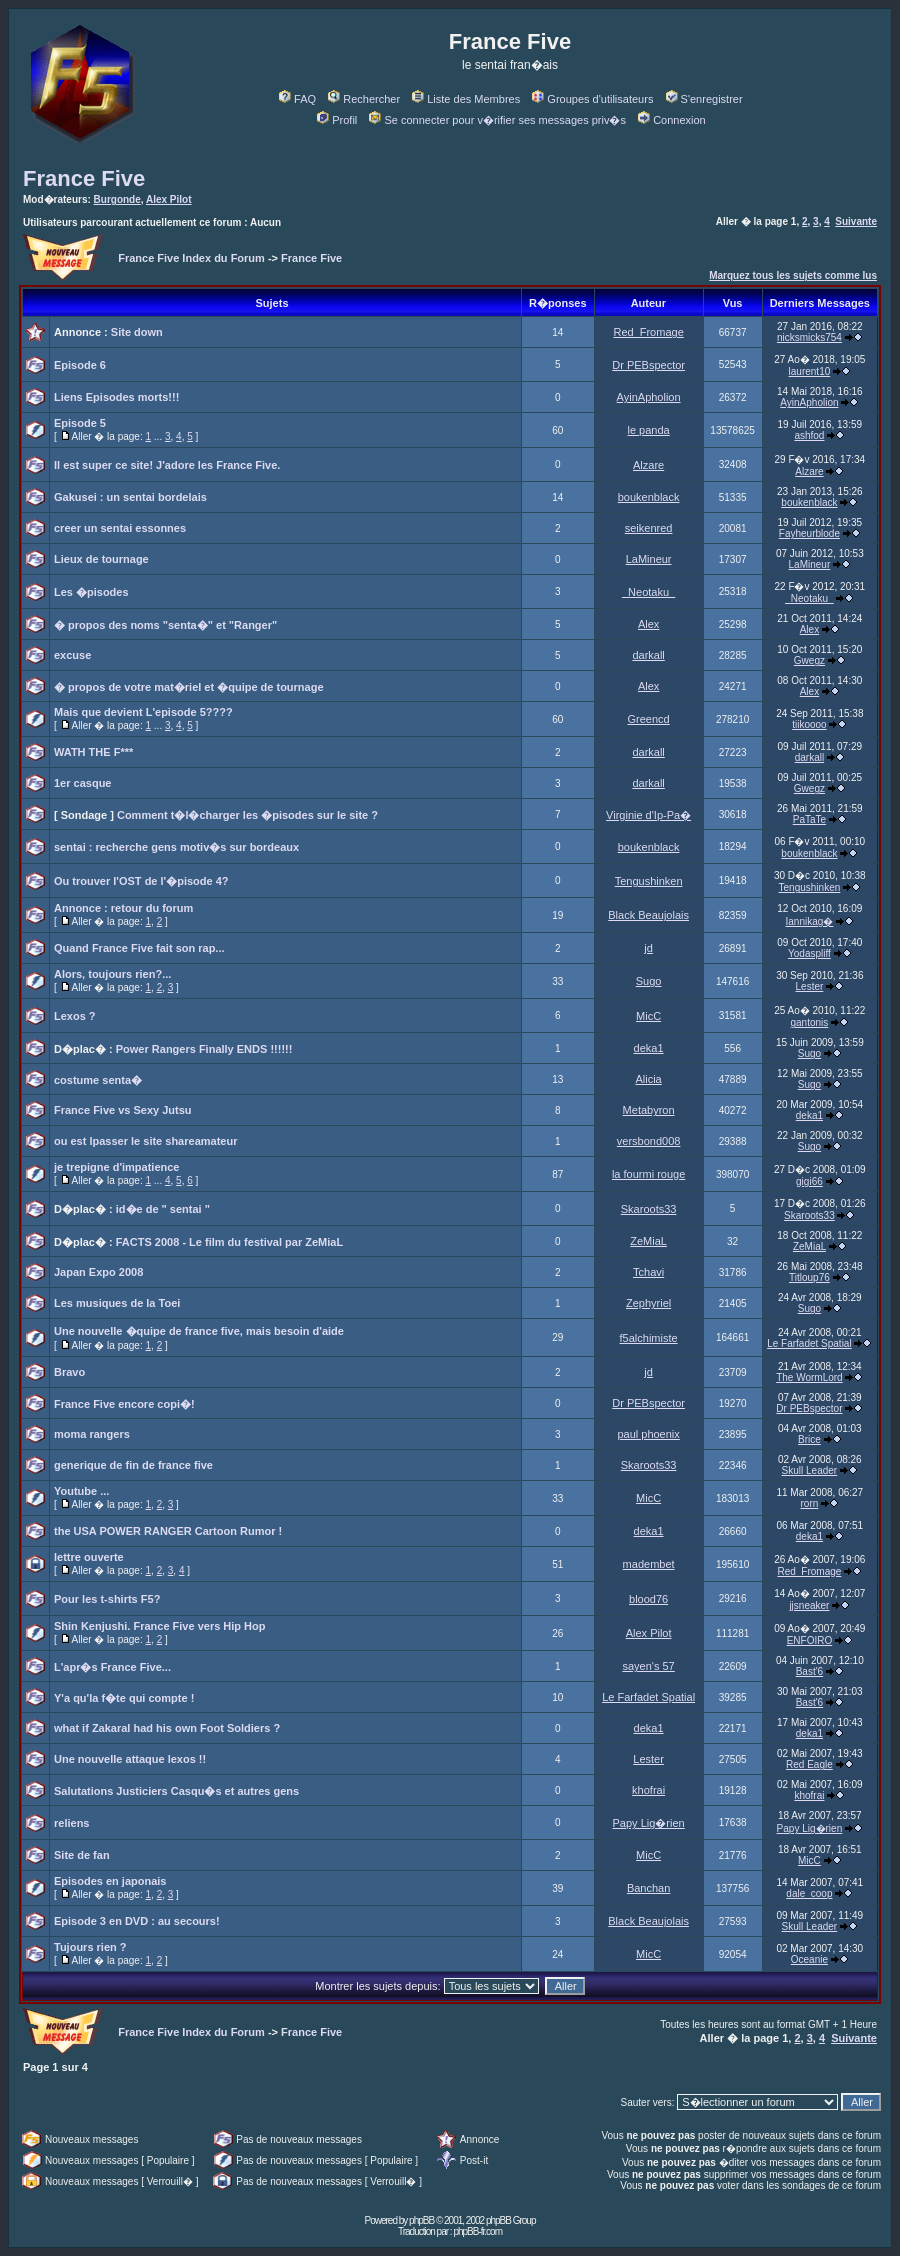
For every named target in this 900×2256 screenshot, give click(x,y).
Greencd (649, 719)
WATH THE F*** (93, 752)
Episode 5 (80, 423)
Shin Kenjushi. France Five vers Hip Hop (160, 1626)
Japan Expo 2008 (98, 1272)
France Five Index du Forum (191, 258)
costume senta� (98, 1080)
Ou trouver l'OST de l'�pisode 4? (141, 881)
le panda (649, 430)
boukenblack (649, 497)
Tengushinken (649, 881)
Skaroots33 (649, 1209)
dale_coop (809, 1893)
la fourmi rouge (648, 1174)
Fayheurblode (809, 533)
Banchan (648, 1888)
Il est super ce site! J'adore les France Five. (167, 465)
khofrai (648, 1790)
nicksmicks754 (809, 337)
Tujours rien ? (90, 1947)
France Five (84, 178)
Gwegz (809, 660)
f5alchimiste (649, 1338)
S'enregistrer (704, 99)
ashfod (809, 435)
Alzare (648, 465)
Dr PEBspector (648, 365)
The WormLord (809, 1377)
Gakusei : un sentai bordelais (130, 497)
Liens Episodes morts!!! (116, 397)
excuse (72, 655)
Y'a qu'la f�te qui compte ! (124, 1698)
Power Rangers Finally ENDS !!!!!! (204, 1049)
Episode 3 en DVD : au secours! (137, 1921)
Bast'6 (809, 1671)
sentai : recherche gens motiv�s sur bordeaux (176, 847)
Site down (137, 332)
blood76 (648, 1599)
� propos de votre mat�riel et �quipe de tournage (189, 687)
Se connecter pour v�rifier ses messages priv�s (497, 120)
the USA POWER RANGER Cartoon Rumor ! (168, 1531)
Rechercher (364, 99)
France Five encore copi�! (124, 1404)
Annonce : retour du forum (123, 908)
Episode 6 (80, 365)
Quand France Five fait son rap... (139, 948)
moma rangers (92, 1434)
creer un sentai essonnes (120, 528)
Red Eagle (809, 1764)
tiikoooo (809, 724)
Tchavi (648, 1272)
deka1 (649, 1048)
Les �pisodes (91, 592)
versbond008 (649, 1141)
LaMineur (649, 559)
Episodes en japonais (110, 1881)
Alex (648, 624)
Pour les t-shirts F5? (107, 1599)
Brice (809, 1439)
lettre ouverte (89, 1557)
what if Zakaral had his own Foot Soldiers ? (167, 1728)
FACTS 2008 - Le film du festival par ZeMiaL (229, 1242)
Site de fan (82, 1855)
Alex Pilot (169, 199)
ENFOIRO (810, 1640)
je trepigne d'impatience (116, 1167)
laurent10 (810, 371)
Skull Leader (810, 1470)
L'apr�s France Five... (112, 1667)
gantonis (810, 1022)
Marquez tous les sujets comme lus (793, 275)
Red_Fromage (648, 332)
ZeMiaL (648, 1241)
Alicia (648, 1079)
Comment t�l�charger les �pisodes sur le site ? (247, 815)
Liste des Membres (466, 99)
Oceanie (809, 1959)
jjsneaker (809, 1605)
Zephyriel (648, 1303)
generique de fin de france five (133, 1465)
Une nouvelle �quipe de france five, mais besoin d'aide (199, 1331)
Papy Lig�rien (649, 1823)
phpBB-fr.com (477, 2231)
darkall (648, 655)
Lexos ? (75, 1016)
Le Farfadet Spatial (809, 1343)
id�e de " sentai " (163, 1209)
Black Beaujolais (648, 915)
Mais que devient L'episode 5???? (143, 712)
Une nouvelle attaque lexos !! (130, 1759)
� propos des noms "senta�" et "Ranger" (165, 625)
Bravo (69, 1372)
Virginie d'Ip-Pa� (648, 815)
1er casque (82, 783)
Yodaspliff (809, 953)
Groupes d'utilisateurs (592, 99)
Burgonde (117, 199)
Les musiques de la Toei (117, 1303)
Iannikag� (810, 921)
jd (648, 948)
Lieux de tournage (101, 559)
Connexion (672, 120)
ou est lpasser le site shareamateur (145, 1141)
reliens (71, 1823)
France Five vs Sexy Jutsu (123, 1110)
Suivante (856, 221)
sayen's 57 (648, 1666)
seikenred (649, 528)
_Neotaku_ (648, 592)
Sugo (649, 981)
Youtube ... (81, 1491)
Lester (810, 986)
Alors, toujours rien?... (112, 974)
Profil (337, 120)
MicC (648, 1016)
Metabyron (649, 1110)
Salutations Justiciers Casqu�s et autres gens (176, 1791)
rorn (810, 1503)
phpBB (421, 2220)
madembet (649, 1564)
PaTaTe (809, 819)
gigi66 (809, 1181)
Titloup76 (809, 1277)
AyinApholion (649, 397)
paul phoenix (648, 1434)
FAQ (297, 99)
